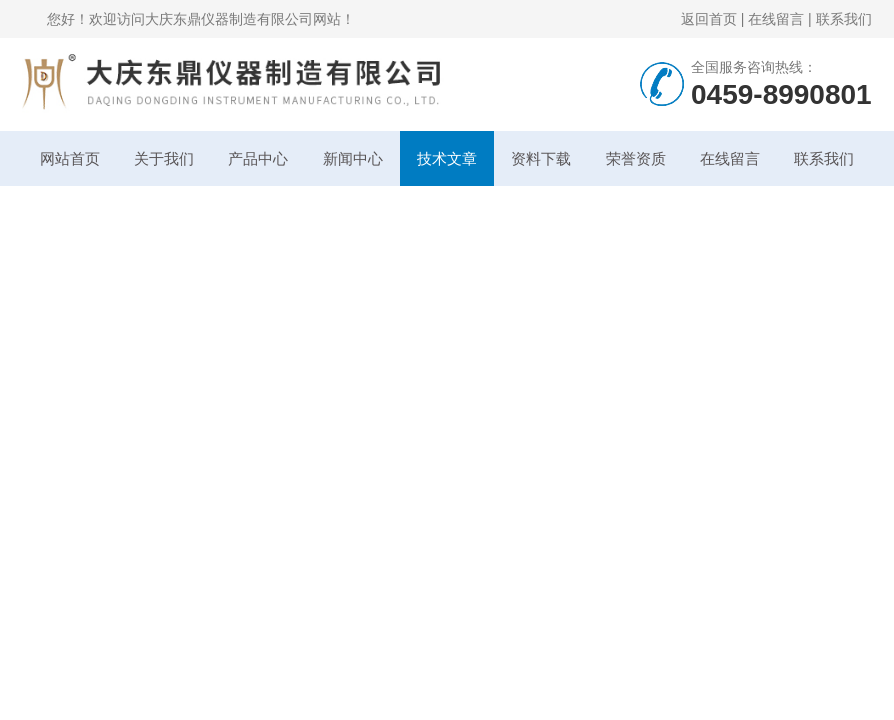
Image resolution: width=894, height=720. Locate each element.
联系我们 (844, 19)
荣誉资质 (636, 158)
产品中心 (258, 158)
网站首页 (70, 158)
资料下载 (541, 158)
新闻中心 (353, 158)
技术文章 (447, 158)
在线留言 (776, 19)
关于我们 (164, 158)
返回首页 (709, 19)
